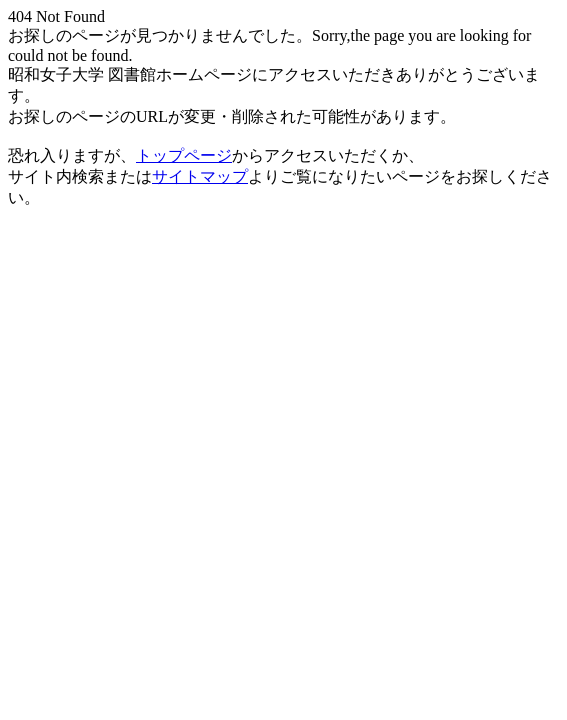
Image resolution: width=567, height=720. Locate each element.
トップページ (184, 155)
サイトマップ (200, 176)
